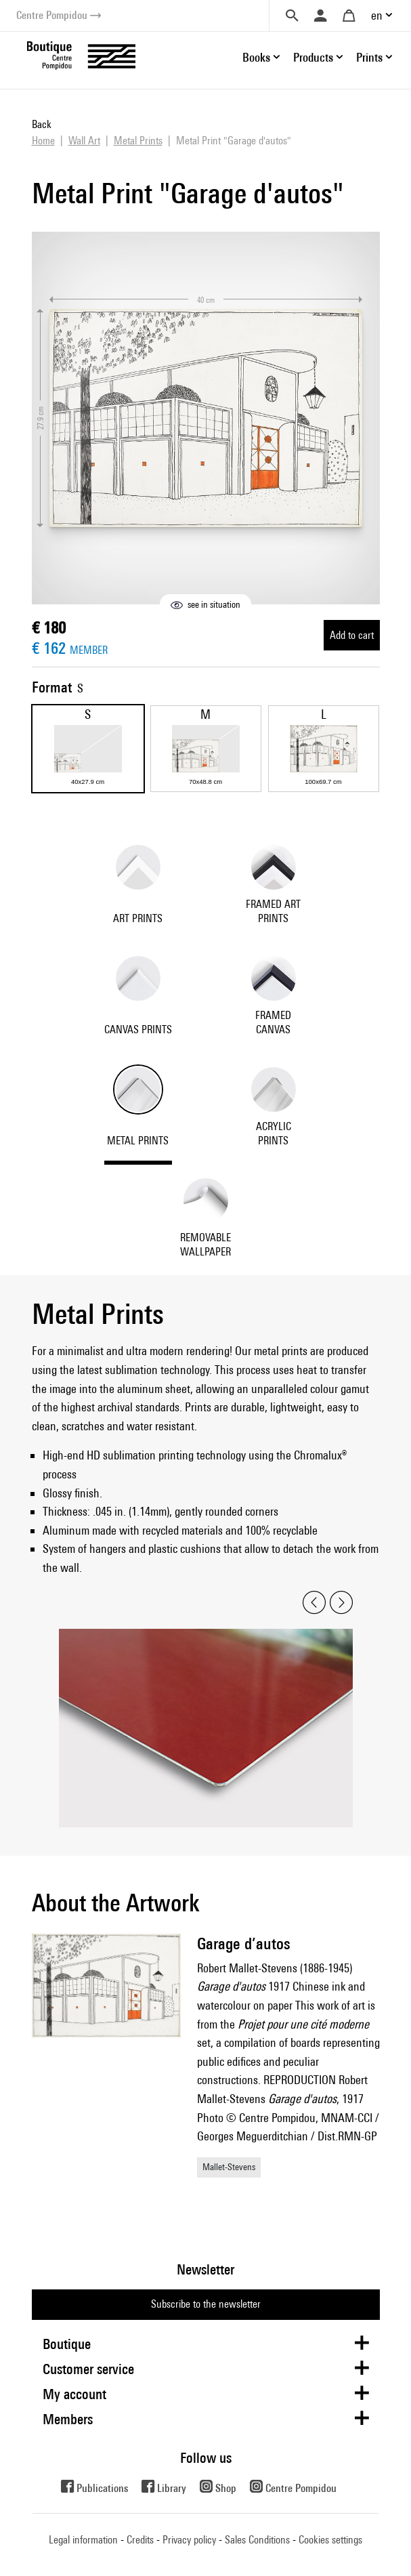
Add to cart (352, 635)
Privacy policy (189, 2539)
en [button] (377, 15)
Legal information (83, 2539)
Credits (140, 2539)
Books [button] (256, 57)
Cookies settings (330, 2539)
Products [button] (313, 57)
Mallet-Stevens (228, 2166)
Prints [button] (369, 57)
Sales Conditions (257, 2539)
